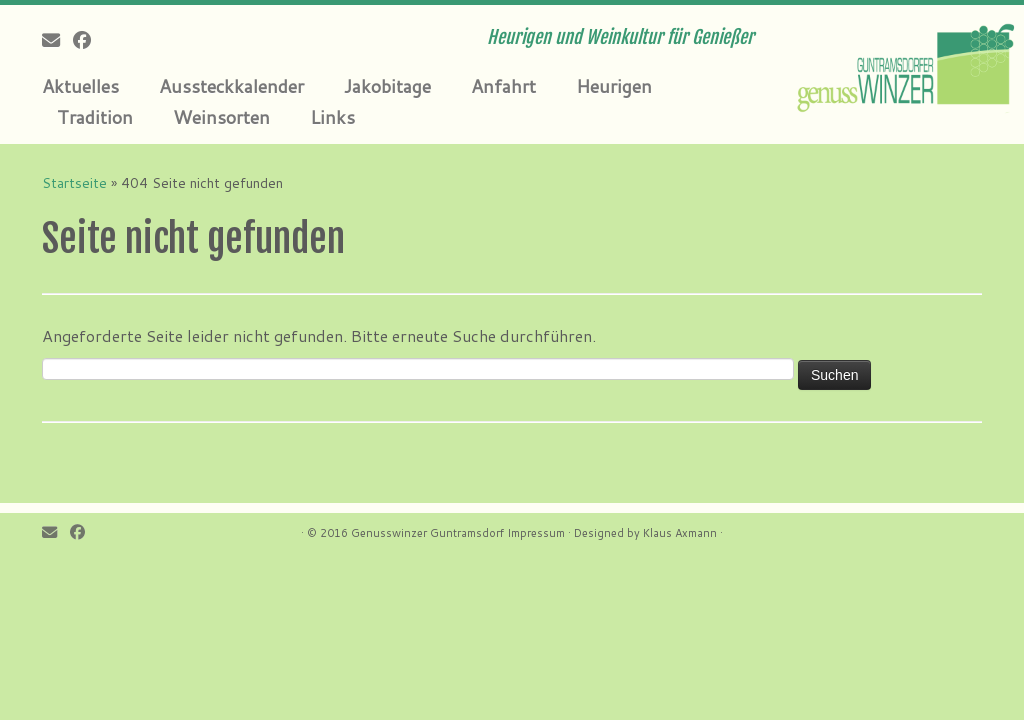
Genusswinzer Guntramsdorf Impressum (458, 533)
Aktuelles (80, 86)
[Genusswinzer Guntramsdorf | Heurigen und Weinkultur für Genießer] (904, 65)
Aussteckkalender (231, 86)
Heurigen (614, 86)
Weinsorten (221, 117)
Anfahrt (503, 86)
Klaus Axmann (680, 533)
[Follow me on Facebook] (88, 40)
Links (332, 117)
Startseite (74, 183)
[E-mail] (57, 40)
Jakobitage (387, 86)
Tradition (95, 117)
